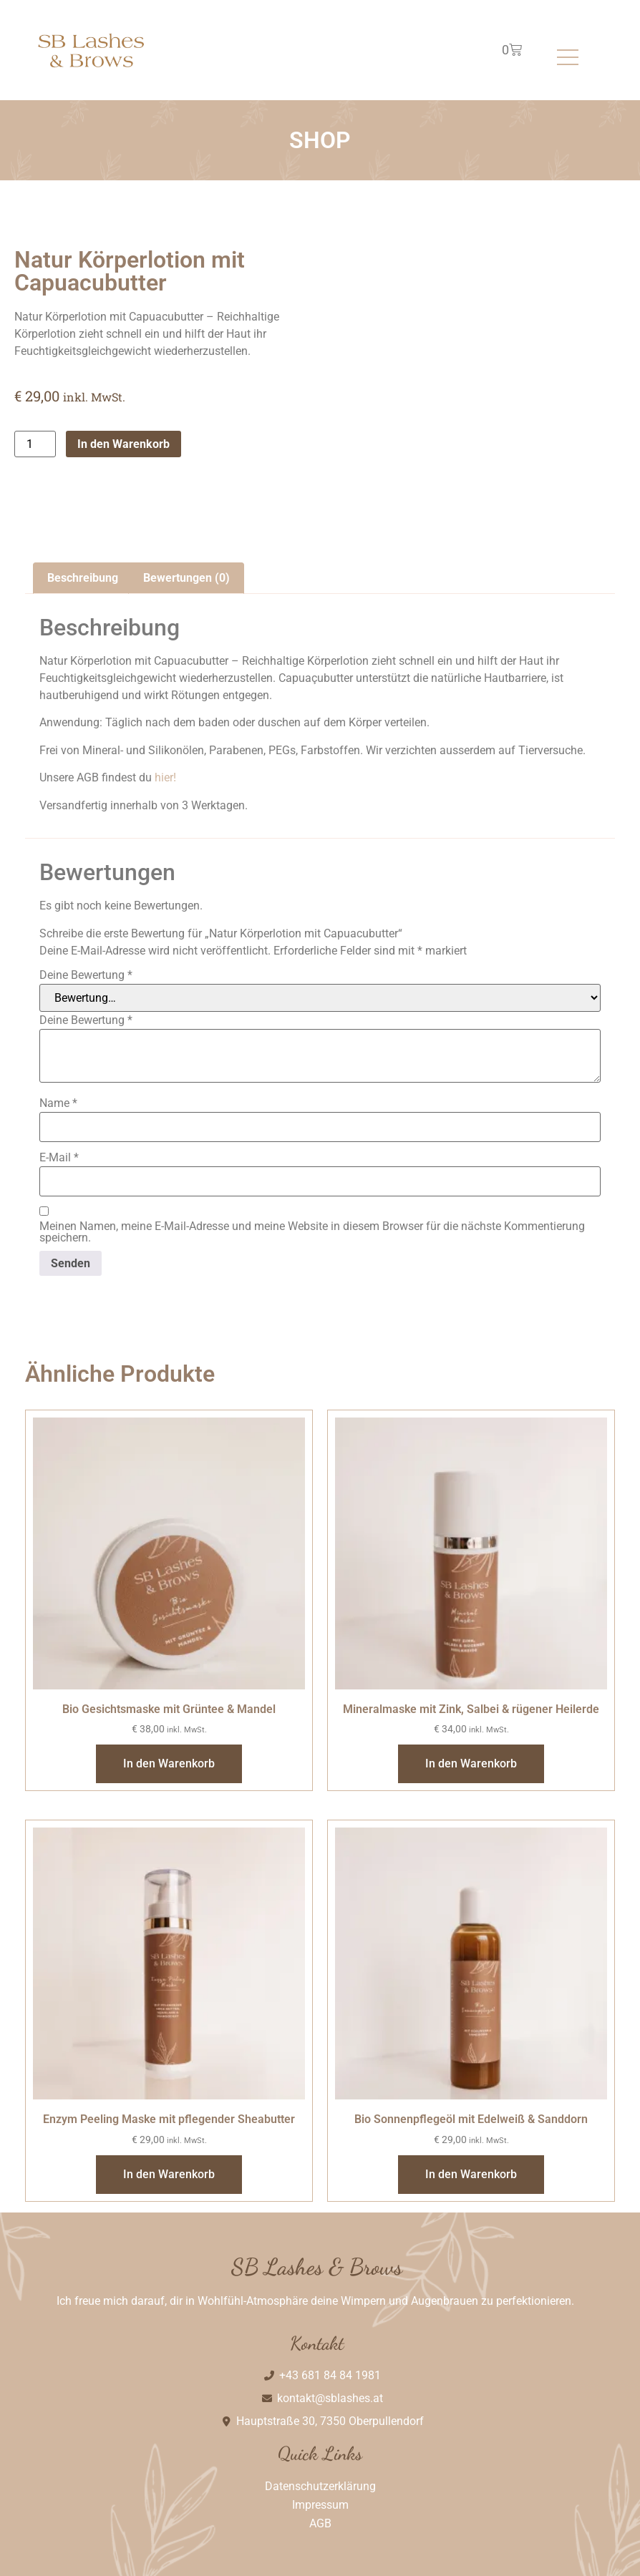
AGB (320, 2523)
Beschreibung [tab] (82, 578)
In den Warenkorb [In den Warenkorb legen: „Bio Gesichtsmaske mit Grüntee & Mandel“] (169, 1763)
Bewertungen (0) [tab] (186, 578)
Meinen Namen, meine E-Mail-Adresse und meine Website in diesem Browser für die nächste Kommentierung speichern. (312, 1232)
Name (58, 1103)
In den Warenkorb (123, 444)
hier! (165, 777)
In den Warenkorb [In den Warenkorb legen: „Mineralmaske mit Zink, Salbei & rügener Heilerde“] (471, 1763)
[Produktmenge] (35, 444)
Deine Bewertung (85, 975)
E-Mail (59, 1157)
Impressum (320, 2505)
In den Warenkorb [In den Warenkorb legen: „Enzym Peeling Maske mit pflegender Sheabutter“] (169, 2174)
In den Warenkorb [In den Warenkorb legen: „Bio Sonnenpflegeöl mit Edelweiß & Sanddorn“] (471, 2174)
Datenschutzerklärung (320, 2486)
